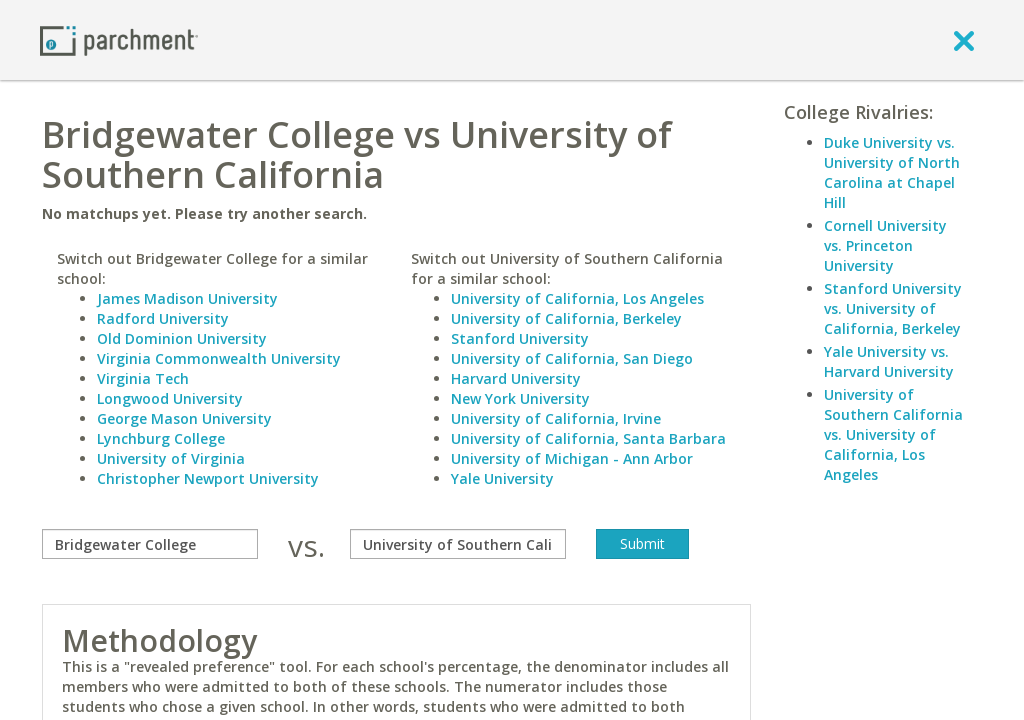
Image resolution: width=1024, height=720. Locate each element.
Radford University (163, 318)
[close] (964, 40)
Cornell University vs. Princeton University (885, 245)
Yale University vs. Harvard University (889, 361)
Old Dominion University (182, 338)
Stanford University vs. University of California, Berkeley (893, 308)
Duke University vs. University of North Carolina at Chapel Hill (892, 172)
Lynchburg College (161, 438)
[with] (458, 544)
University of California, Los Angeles (577, 298)
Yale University (502, 478)
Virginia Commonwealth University (219, 358)
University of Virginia (171, 458)
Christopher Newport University (208, 478)
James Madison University (187, 298)
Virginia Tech (143, 378)
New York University (520, 398)
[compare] (150, 544)
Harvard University (516, 378)
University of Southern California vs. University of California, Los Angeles (893, 434)
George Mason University (184, 418)
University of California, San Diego (572, 358)
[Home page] (119, 39)
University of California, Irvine (556, 418)
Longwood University (170, 398)
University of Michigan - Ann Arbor (572, 458)
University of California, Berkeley (566, 318)
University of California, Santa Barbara (588, 438)
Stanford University (520, 338)
